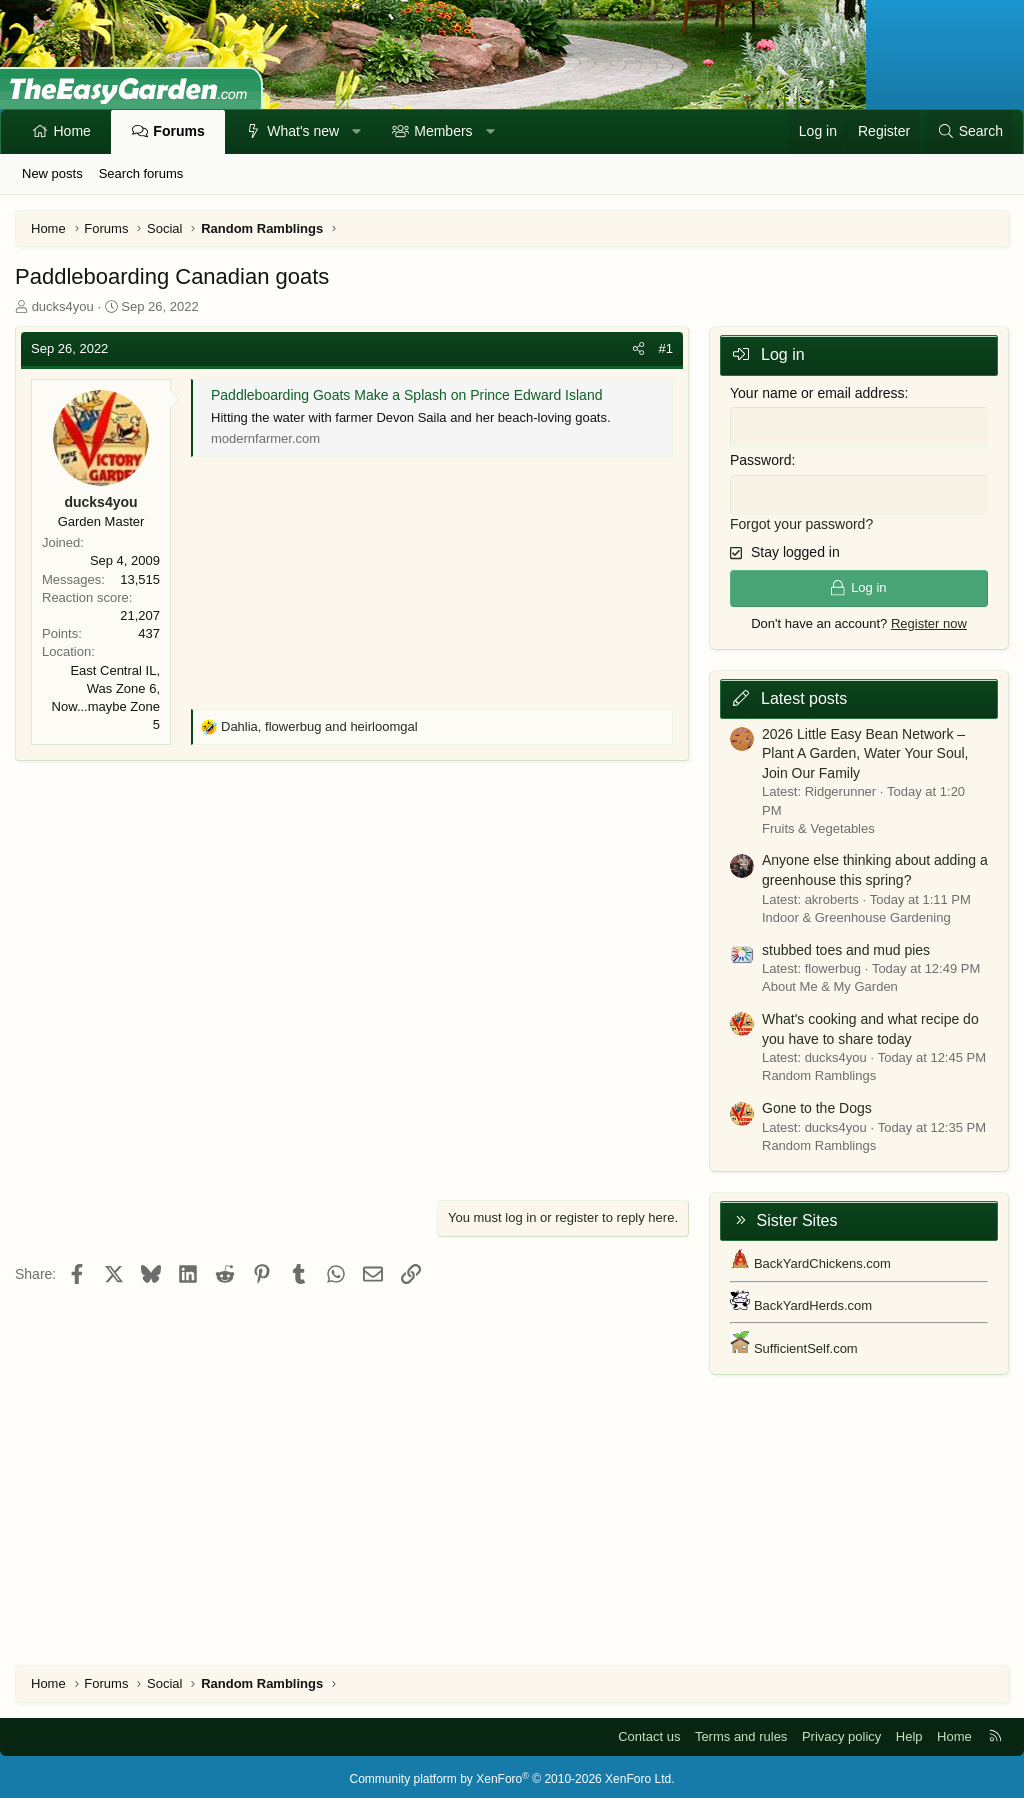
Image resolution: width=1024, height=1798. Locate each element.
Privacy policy (841, 1731)
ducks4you (63, 306)
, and (319, 726)
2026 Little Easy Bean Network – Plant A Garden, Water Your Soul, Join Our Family (865, 747)
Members (443, 131)
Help (909, 1731)
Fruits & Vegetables (818, 823)
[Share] (638, 349)
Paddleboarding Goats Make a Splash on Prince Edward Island (406, 395)
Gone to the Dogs (817, 1103)
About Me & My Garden (830, 981)
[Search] (970, 132)
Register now (929, 617)
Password (760, 458)
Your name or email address (817, 393)
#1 (666, 348)
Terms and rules (741, 1731)
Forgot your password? (801, 519)
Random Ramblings (819, 1070)
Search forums (141, 173)
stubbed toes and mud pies (846, 944)
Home (72, 131)
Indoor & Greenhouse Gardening (856, 912)
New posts (52, 173)
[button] (357, 132)
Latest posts (804, 693)
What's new (303, 131)
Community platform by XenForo (512, 1774)
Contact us (649, 1731)
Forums (178, 131)
